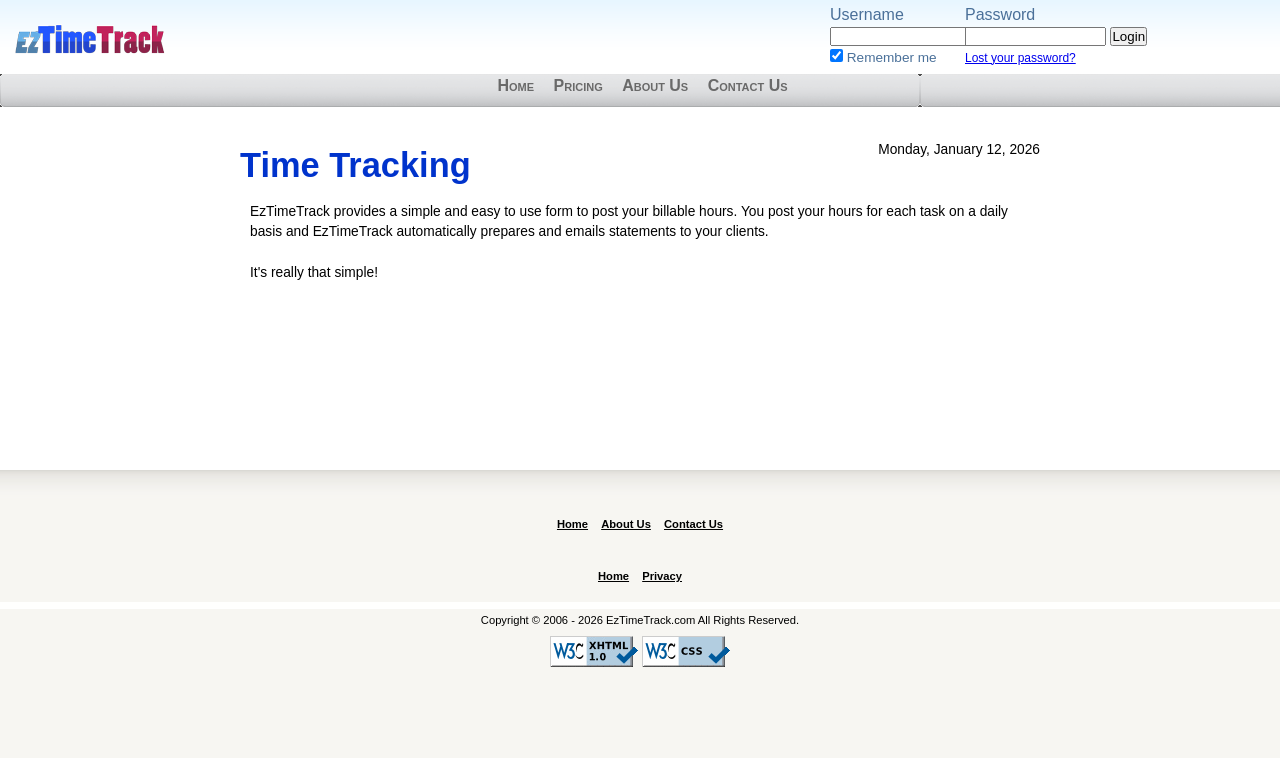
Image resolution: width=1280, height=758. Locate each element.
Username (867, 14)
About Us (655, 85)
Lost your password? (1020, 58)
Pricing (578, 85)
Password (1000, 14)
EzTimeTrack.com (90, 40)
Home (515, 85)
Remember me (892, 57)
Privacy (662, 576)
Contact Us (748, 85)
